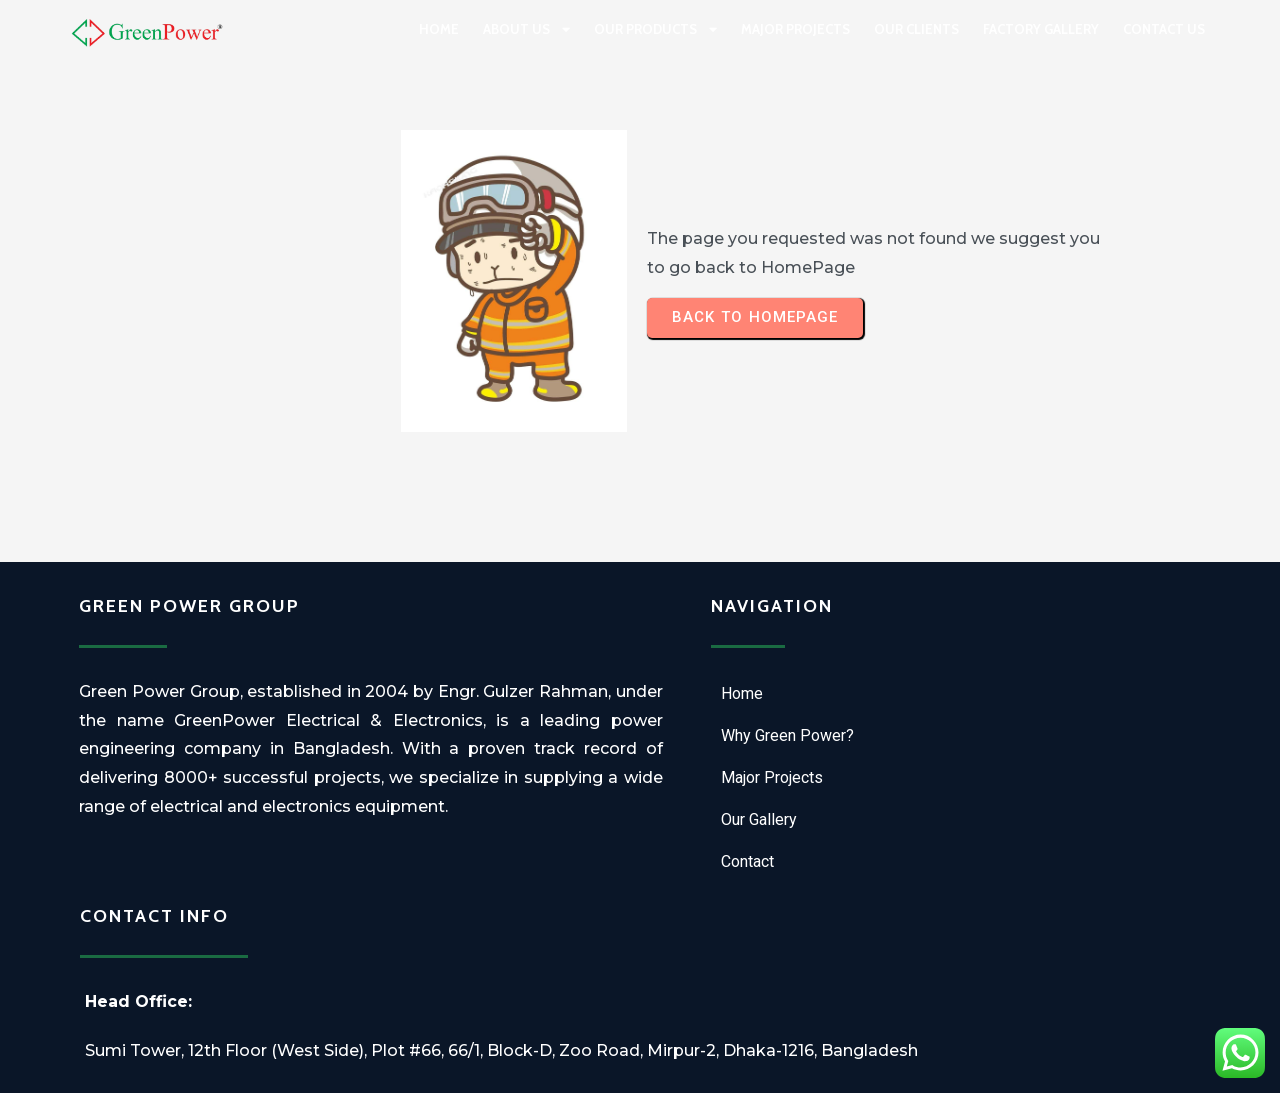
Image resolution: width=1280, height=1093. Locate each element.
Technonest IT (757, 1068)
